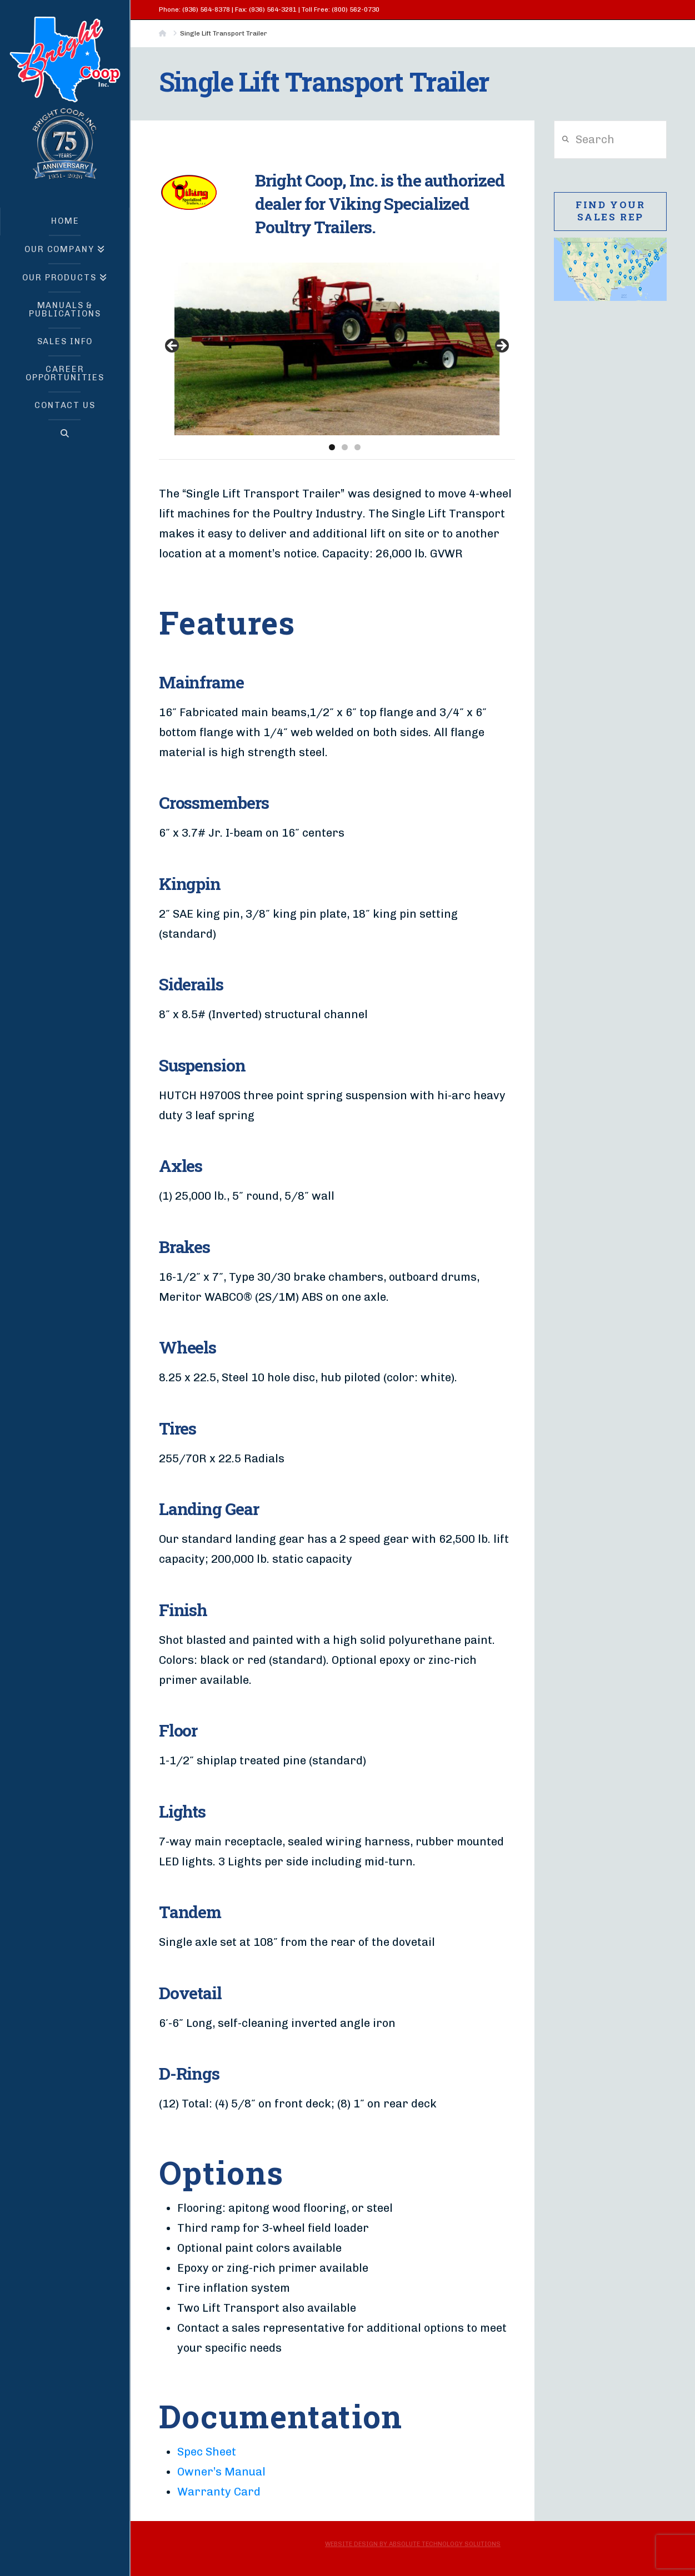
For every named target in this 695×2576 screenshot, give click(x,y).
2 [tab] (345, 447)
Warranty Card (219, 2491)
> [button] (501, 346)
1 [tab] (332, 447)
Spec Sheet (206, 2451)
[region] (337, 349)
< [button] (172, 346)
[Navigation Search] (64, 434)
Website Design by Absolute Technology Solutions (413, 2544)
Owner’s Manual (221, 2471)
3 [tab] (357, 447)
